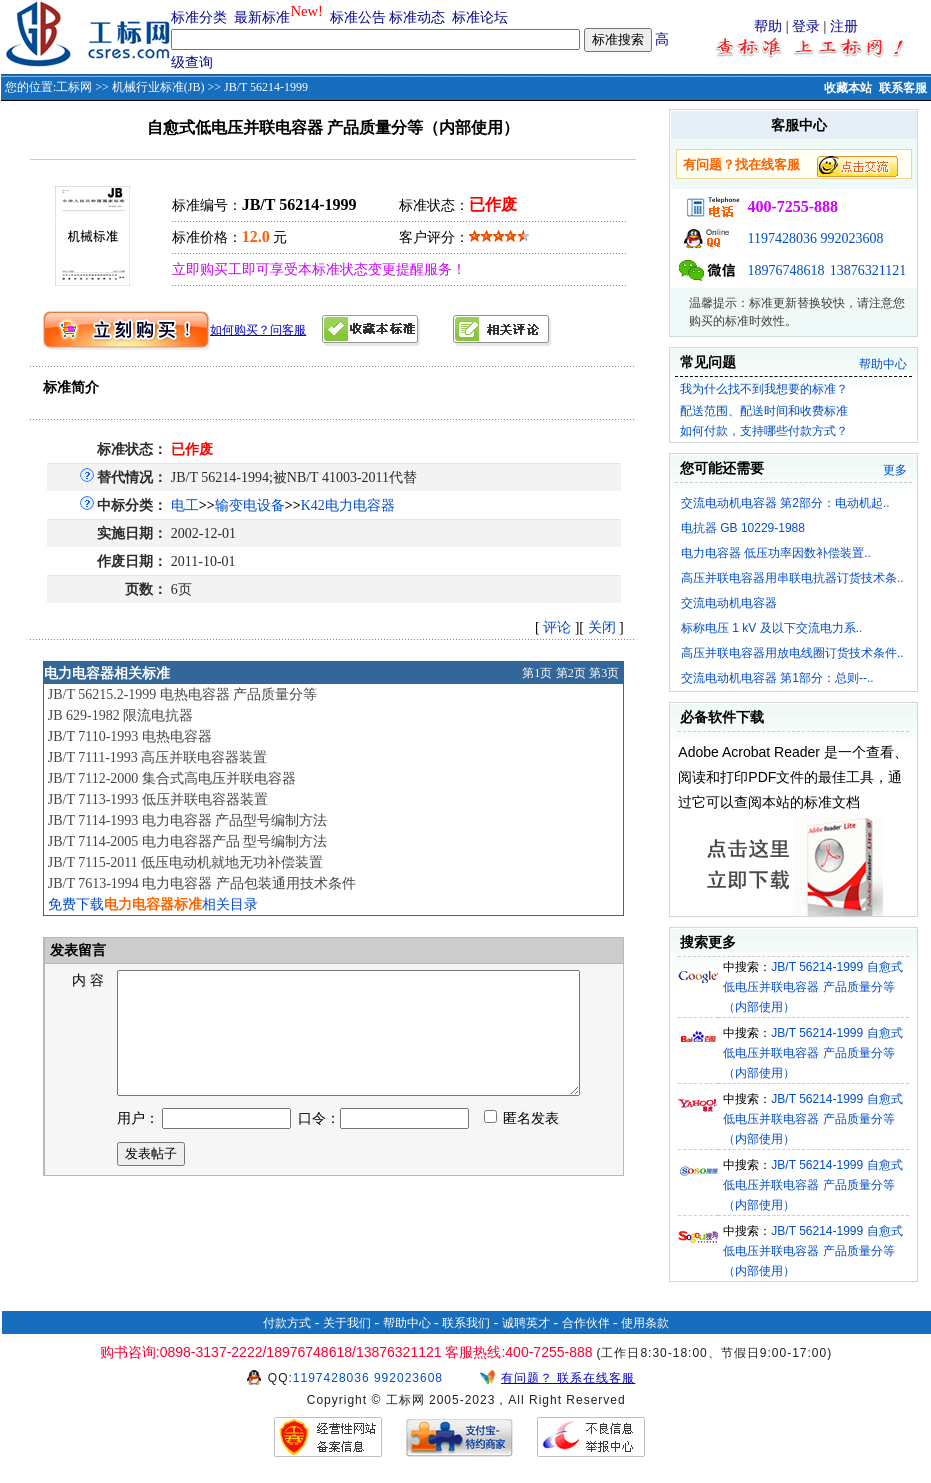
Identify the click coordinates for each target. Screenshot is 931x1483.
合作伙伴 (586, 1323)
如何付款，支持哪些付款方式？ (764, 431)
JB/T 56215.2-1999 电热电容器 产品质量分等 (183, 694)
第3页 (604, 673)
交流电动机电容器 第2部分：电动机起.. (785, 503)
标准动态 (417, 17)
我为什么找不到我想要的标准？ (764, 389)
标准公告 (358, 17)
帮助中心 (883, 364)
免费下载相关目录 (153, 904)
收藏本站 (848, 88)
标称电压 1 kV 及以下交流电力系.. (771, 628)
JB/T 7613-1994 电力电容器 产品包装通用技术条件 (202, 883)
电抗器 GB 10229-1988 (743, 528)
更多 (895, 470)
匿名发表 (522, 1142)
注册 (844, 26)
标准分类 (199, 17)
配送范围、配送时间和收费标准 (764, 411)
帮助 (768, 26)
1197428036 (781, 238)
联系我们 (466, 1323)
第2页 (571, 673)
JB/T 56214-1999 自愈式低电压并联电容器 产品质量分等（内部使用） (812, 987)
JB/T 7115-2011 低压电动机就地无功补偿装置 (186, 862)
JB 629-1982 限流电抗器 (120, 715)
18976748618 (785, 270)
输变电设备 (250, 505)
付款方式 (287, 1323)
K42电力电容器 (348, 505)
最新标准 (262, 17)
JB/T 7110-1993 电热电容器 (130, 736)
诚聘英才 (526, 1323)
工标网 (74, 87)
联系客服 (903, 88)
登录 (806, 26)
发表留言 (77, 950)
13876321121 (868, 270)
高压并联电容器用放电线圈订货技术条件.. (792, 653)
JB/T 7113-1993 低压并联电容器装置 (158, 799)
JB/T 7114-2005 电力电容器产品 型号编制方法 (188, 841)
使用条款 (645, 1323)
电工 (185, 505)
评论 (557, 627)
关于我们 (347, 1323)
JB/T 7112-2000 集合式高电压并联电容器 (172, 778)
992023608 (851, 238)
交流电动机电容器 (729, 603)
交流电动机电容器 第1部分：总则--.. (777, 678)
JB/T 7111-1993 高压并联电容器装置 (158, 757)
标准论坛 (480, 17)
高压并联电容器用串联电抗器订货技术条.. (792, 578)
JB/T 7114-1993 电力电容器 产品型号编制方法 (188, 820)
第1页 (537, 673)
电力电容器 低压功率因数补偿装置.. (776, 553)
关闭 (602, 627)
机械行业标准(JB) (158, 87)
